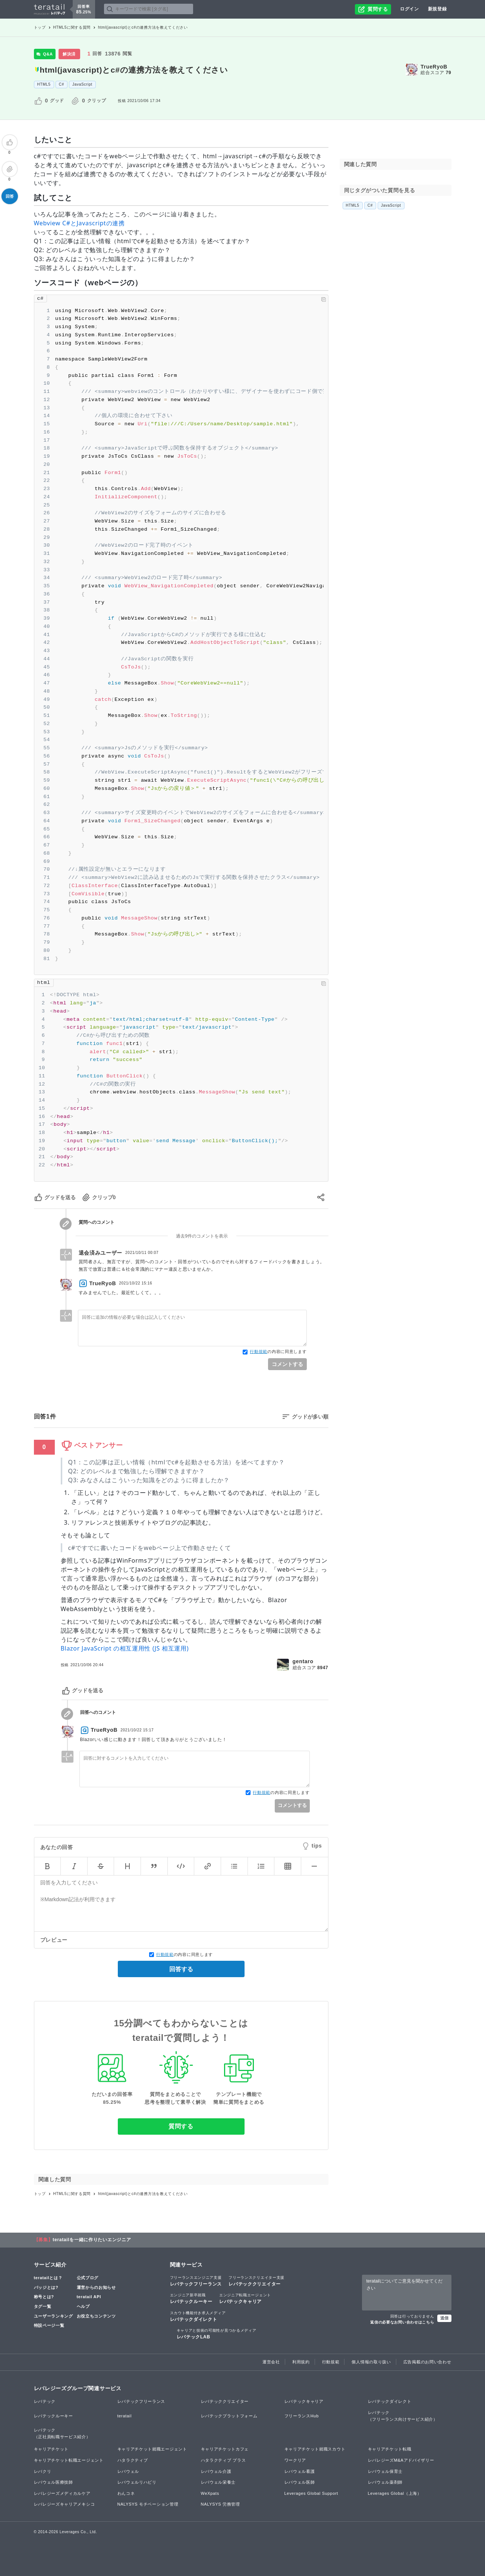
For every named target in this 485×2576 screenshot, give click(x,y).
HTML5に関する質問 (72, 27)
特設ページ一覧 (49, 2325)
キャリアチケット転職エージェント (69, 2460)
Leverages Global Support (311, 2493)
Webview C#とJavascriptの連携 (79, 223)
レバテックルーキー (191, 2298)
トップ (40, 27)
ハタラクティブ (132, 2460)
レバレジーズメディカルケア (62, 2493)
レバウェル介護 (216, 2471)
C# (61, 84)
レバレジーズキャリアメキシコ (64, 2504)
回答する (181, 1969)
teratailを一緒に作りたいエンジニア (92, 2239)
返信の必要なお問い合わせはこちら (402, 2322)
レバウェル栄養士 (218, 2482)
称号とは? (44, 2296)
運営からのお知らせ (96, 2287)
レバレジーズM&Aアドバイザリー (401, 2460)
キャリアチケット (51, 2449)
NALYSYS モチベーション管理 (148, 2504)
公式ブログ (88, 2277)
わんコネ (126, 2493)
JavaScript (82, 84)
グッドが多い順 (310, 1416)
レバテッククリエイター (256, 2281)
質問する (181, 2126)
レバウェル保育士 (385, 2471)
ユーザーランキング (53, 2316)
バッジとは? (46, 2287)
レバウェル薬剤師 (385, 2482)
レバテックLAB (216, 2334)
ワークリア (295, 2460)
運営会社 (271, 2362)
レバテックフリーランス (196, 2281)
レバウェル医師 (299, 2482)
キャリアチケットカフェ (225, 2449)
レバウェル (128, 2471)
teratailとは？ (48, 2277)
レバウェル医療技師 (53, 2482)
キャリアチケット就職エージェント (152, 2449)
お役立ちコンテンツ (96, 2316)
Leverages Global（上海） (395, 2493)
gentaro (303, 1661)
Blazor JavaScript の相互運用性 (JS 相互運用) (125, 1648)
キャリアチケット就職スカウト (315, 2449)
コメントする (287, 1364)
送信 (444, 2318)
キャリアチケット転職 (390, 2449)
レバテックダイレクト (198, 2316)
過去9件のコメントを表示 (202, 1236)
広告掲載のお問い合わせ (427, 2362)
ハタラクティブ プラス (223, 2460)
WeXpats (210, 2493)
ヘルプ (83, 2306)
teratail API (89, 2296)
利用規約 (301, 2362)
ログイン (409, 9)
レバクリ (42, 2471)
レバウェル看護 (299, 2471)
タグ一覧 (42, 2306)
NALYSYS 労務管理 (220, 2504)
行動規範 (258, 1351)
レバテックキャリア (245, 2298)
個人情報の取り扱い (371, 2362)
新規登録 (437, 9)
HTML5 (44, 84)
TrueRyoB (434, 67)
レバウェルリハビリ (137, 2482)
